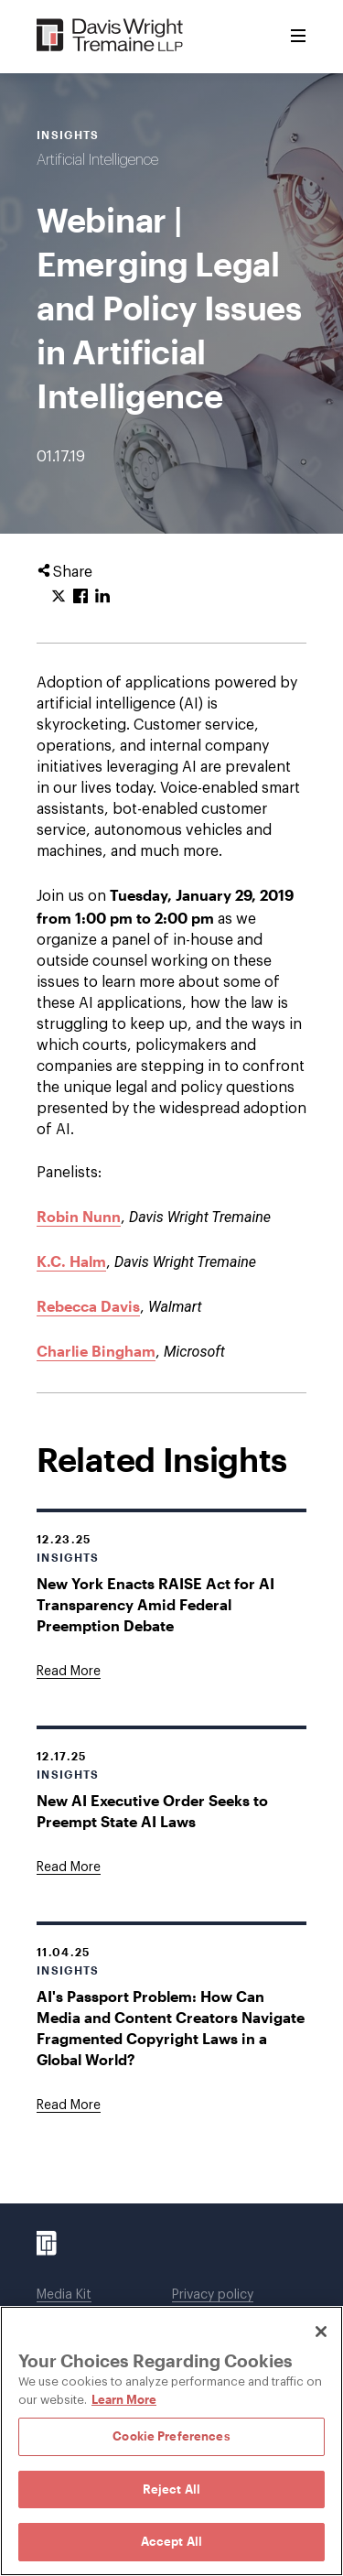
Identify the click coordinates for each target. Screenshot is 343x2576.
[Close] (321, 2331)
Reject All (171, 2489)
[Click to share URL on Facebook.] (80, 597)
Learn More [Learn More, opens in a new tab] (123, 2399)
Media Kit (64, 2295)
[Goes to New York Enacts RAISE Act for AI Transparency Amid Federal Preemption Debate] (69, 1671)
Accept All (171, 2541)
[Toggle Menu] (298, 36)
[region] (171, 2441)
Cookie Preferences (171, 2436)
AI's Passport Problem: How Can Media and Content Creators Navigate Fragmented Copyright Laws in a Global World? (171, 2027)
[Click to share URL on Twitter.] (58, 597)
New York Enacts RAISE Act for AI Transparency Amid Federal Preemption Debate (155, 1604)
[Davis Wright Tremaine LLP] (110, 36)
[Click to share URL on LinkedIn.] (102, 597)
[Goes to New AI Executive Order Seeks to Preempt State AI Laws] (69, 1867)
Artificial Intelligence (97, 160)
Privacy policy (212, 2295)
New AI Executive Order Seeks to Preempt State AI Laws (152, 1810)
